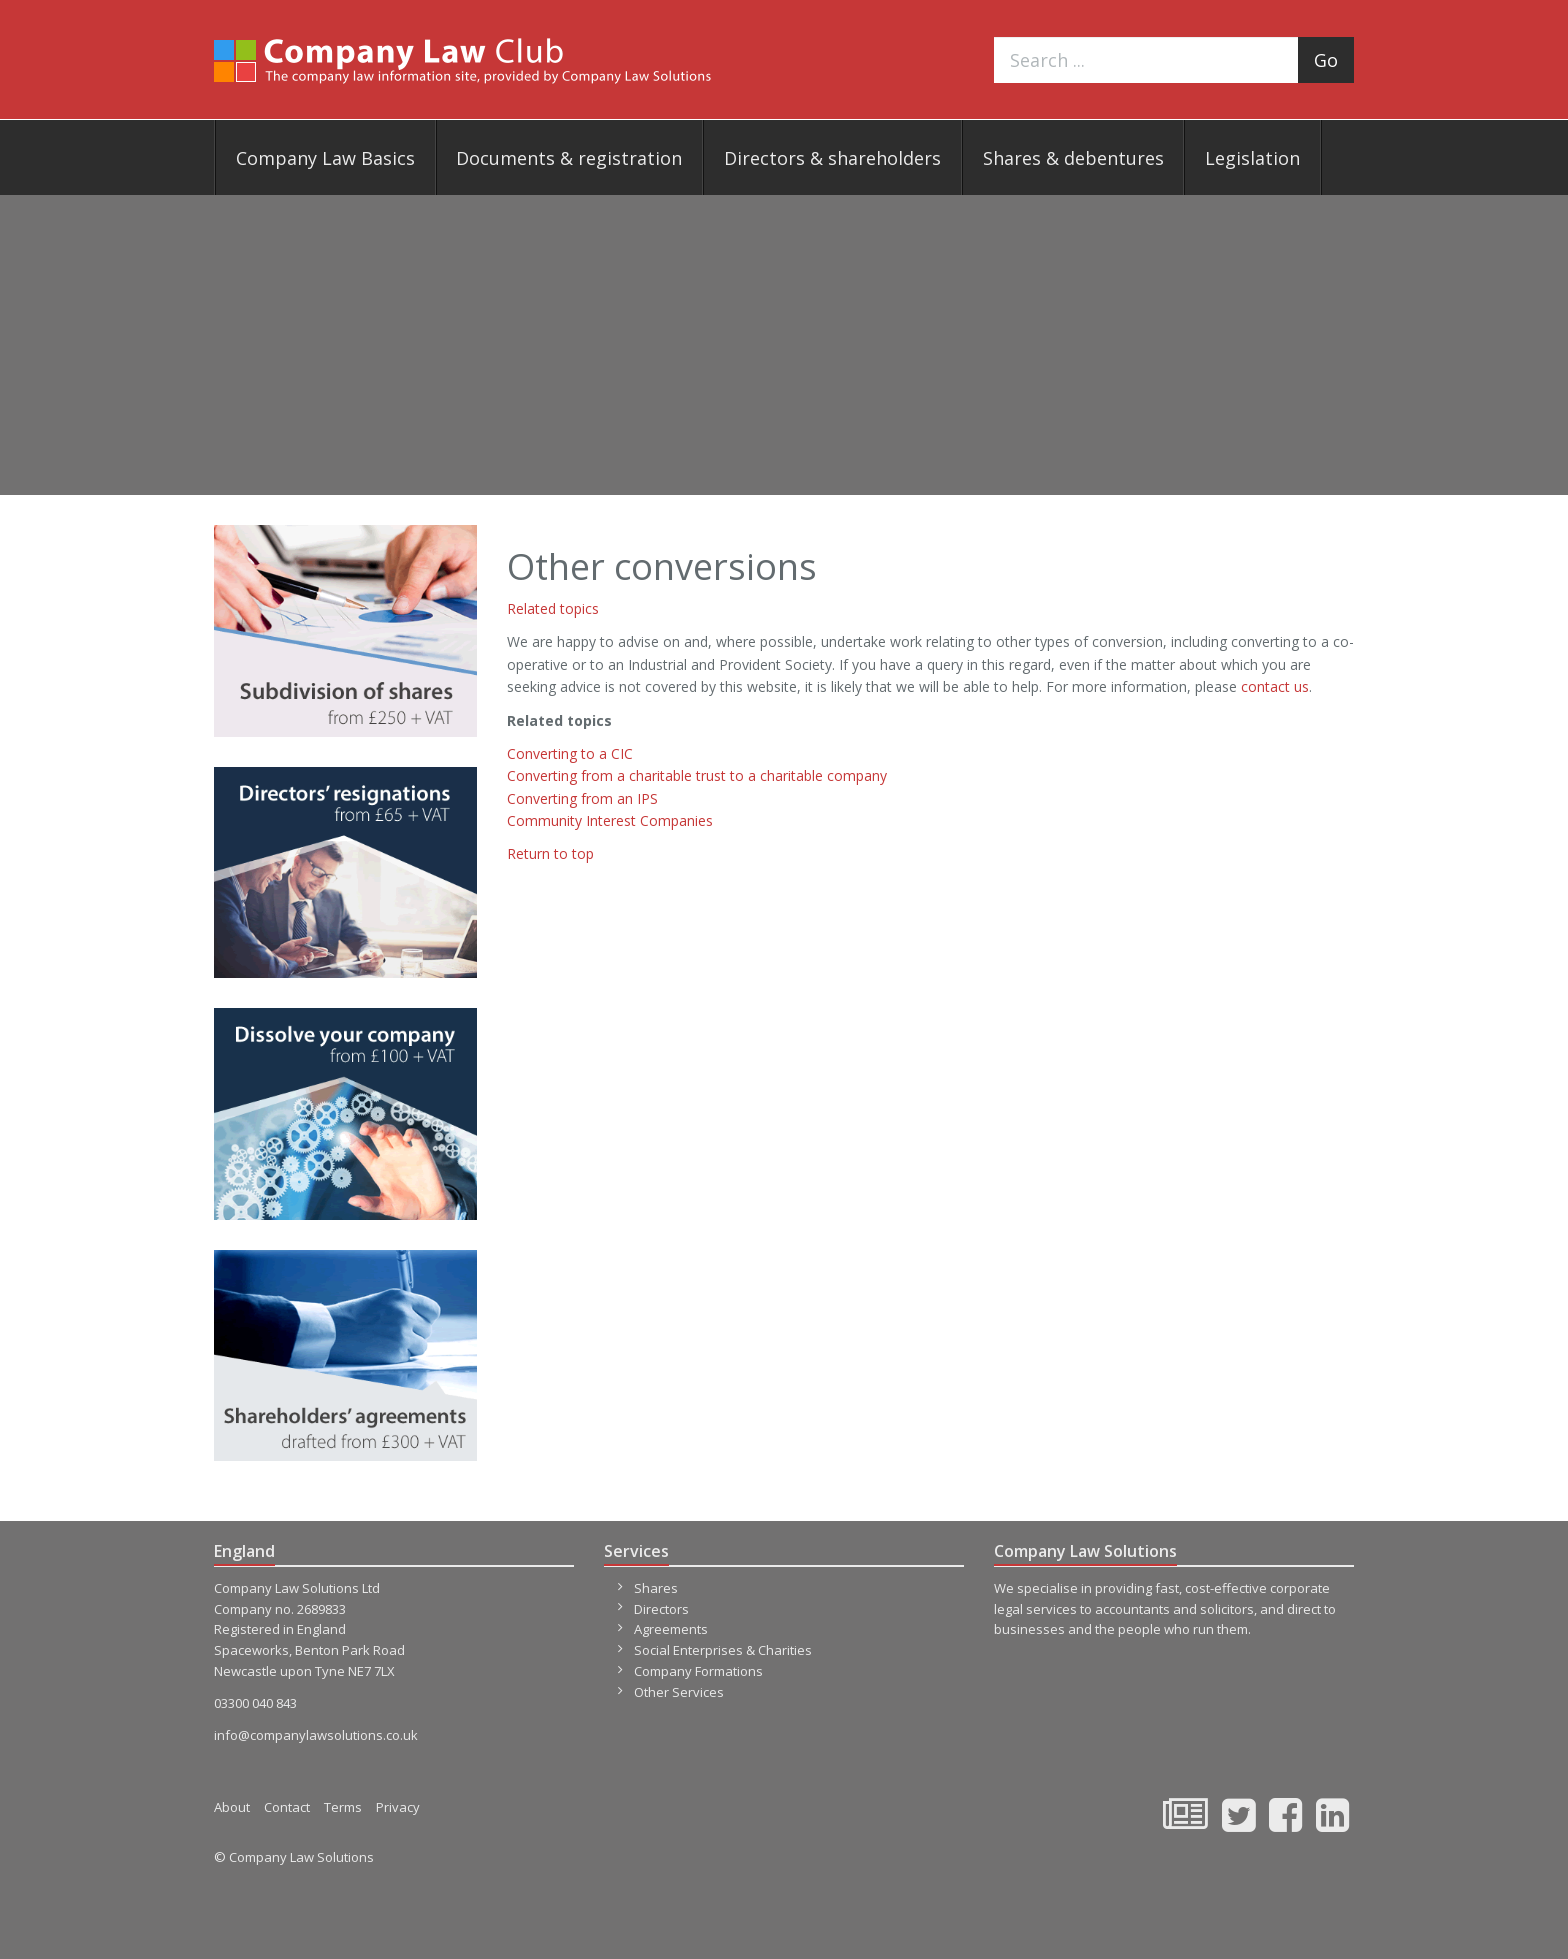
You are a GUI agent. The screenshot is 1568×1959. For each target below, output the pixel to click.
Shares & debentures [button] (1073, 158)
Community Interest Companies (610, 820)
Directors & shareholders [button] (832, 158)
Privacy (398, 1807)
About (232, 1807)
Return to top (550, 853)
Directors (661, 1609)
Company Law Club (463, 60)
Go (1326, 60)
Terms (343, 1807)
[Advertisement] (784, 345)
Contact (287, 1807)
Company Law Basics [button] (325, 158)
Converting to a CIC (570, 753)
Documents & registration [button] (569, 158)
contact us (1275, 686)
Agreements (671, 1629)
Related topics (553, 608)
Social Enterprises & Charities (723, 1650)
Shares (656, 1588)
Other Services (679, 1692)
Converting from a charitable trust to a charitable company (697, 775)
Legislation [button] (1252, 158)
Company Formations (698, 1671)
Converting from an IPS (582, 798)
